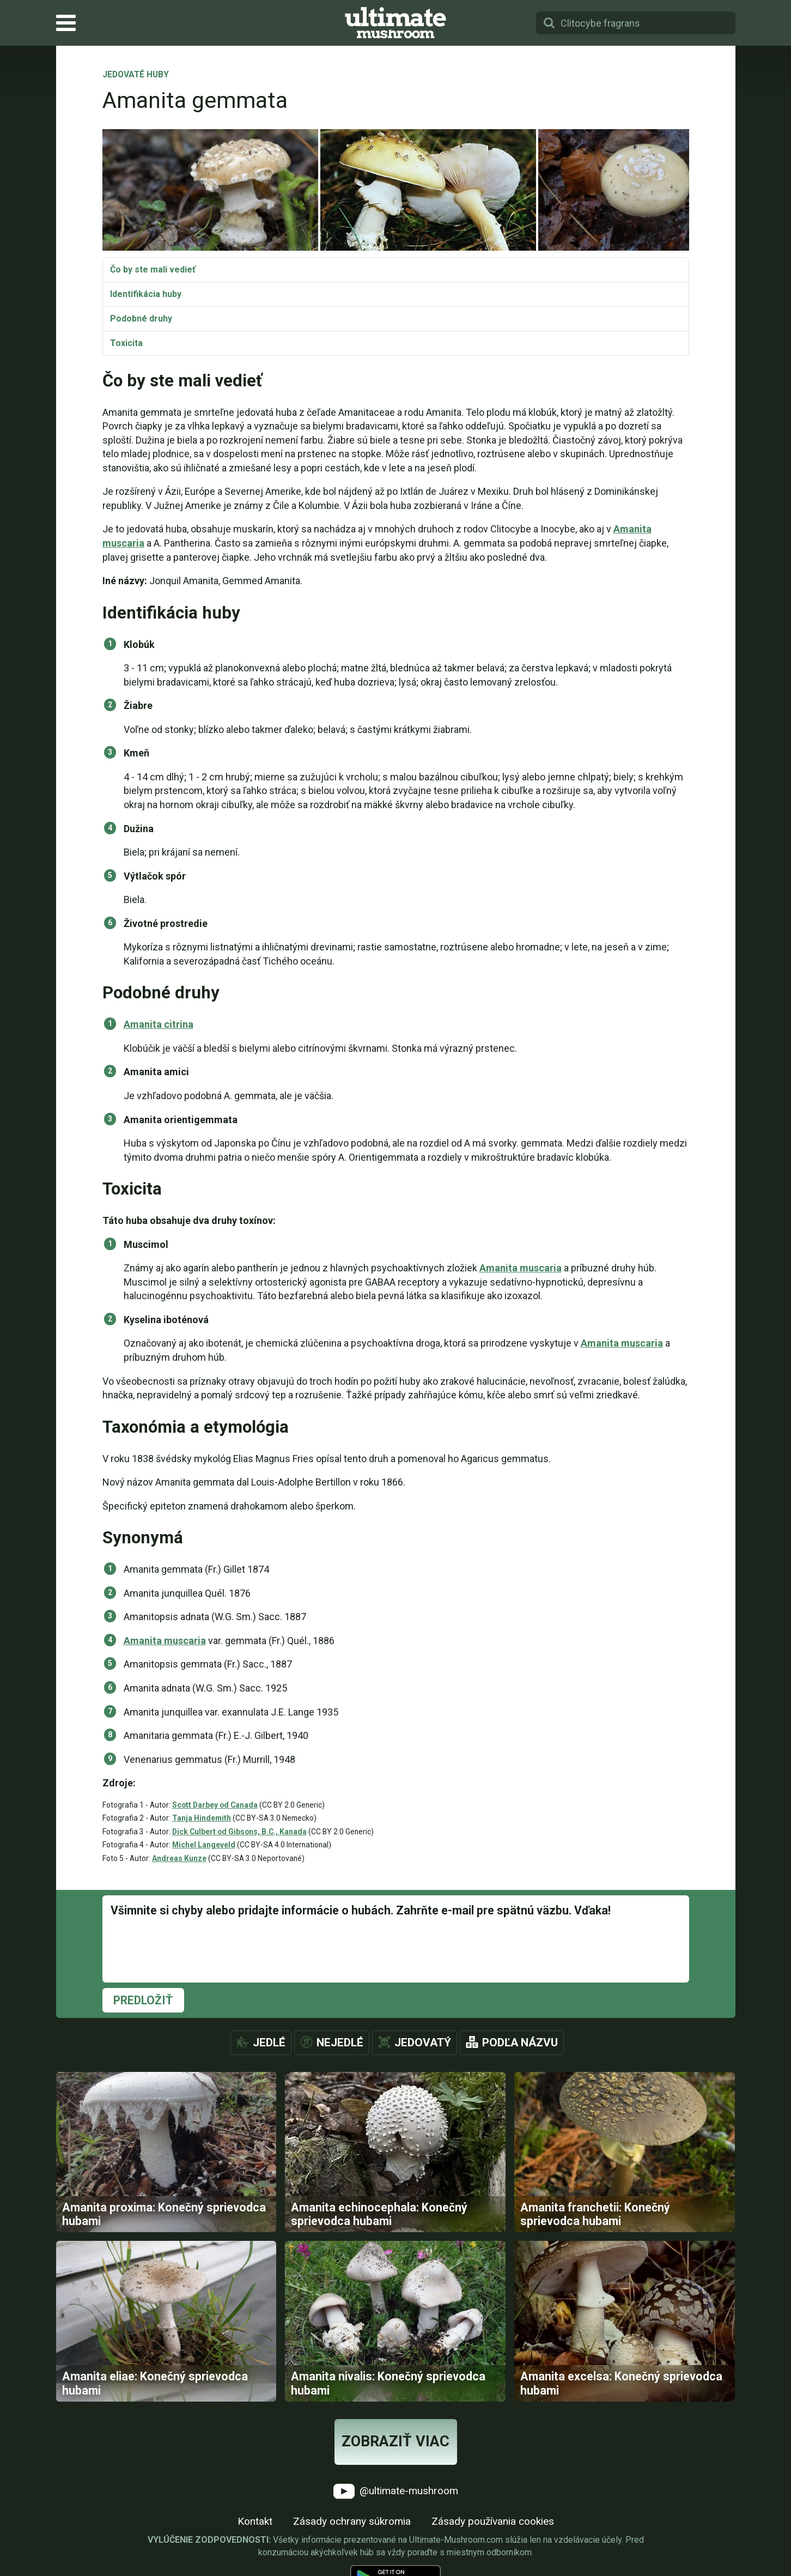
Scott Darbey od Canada (215, 1805)
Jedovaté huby (135, 75)
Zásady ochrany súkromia (352, 2521)
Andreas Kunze (179, 1858)
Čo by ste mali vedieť (153, 269)
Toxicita (126, 343)
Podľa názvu (520, 2042)
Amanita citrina (158, 1024)
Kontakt (255, 2521)
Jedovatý (422, 2042)
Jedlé (269, 2042)
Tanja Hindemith (201, 1818)
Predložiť (143, 2000)
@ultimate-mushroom (395, 2491)
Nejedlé (340, 2042)
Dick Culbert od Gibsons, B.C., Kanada (239, 1831)
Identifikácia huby (145, 294)
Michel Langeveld (203, 1844)
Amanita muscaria (520, 1268)
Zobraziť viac (395, 2441)
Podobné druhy (141, 318)
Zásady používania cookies (492, 2521)
